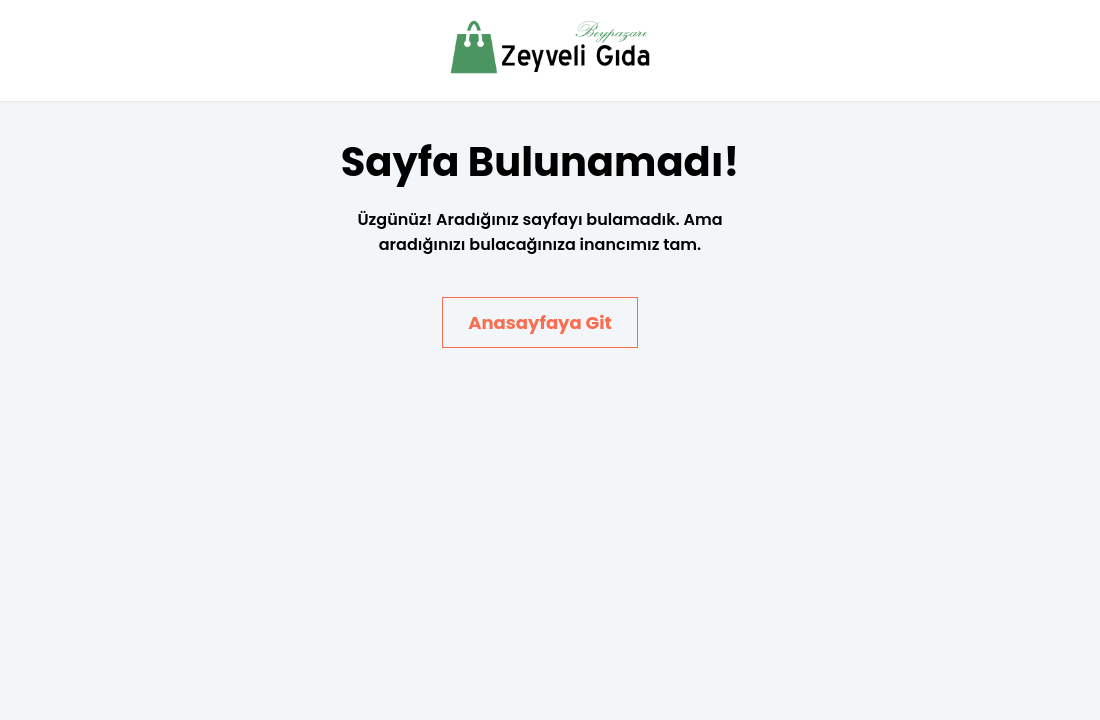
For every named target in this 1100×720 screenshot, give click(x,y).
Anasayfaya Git (540, 322)
